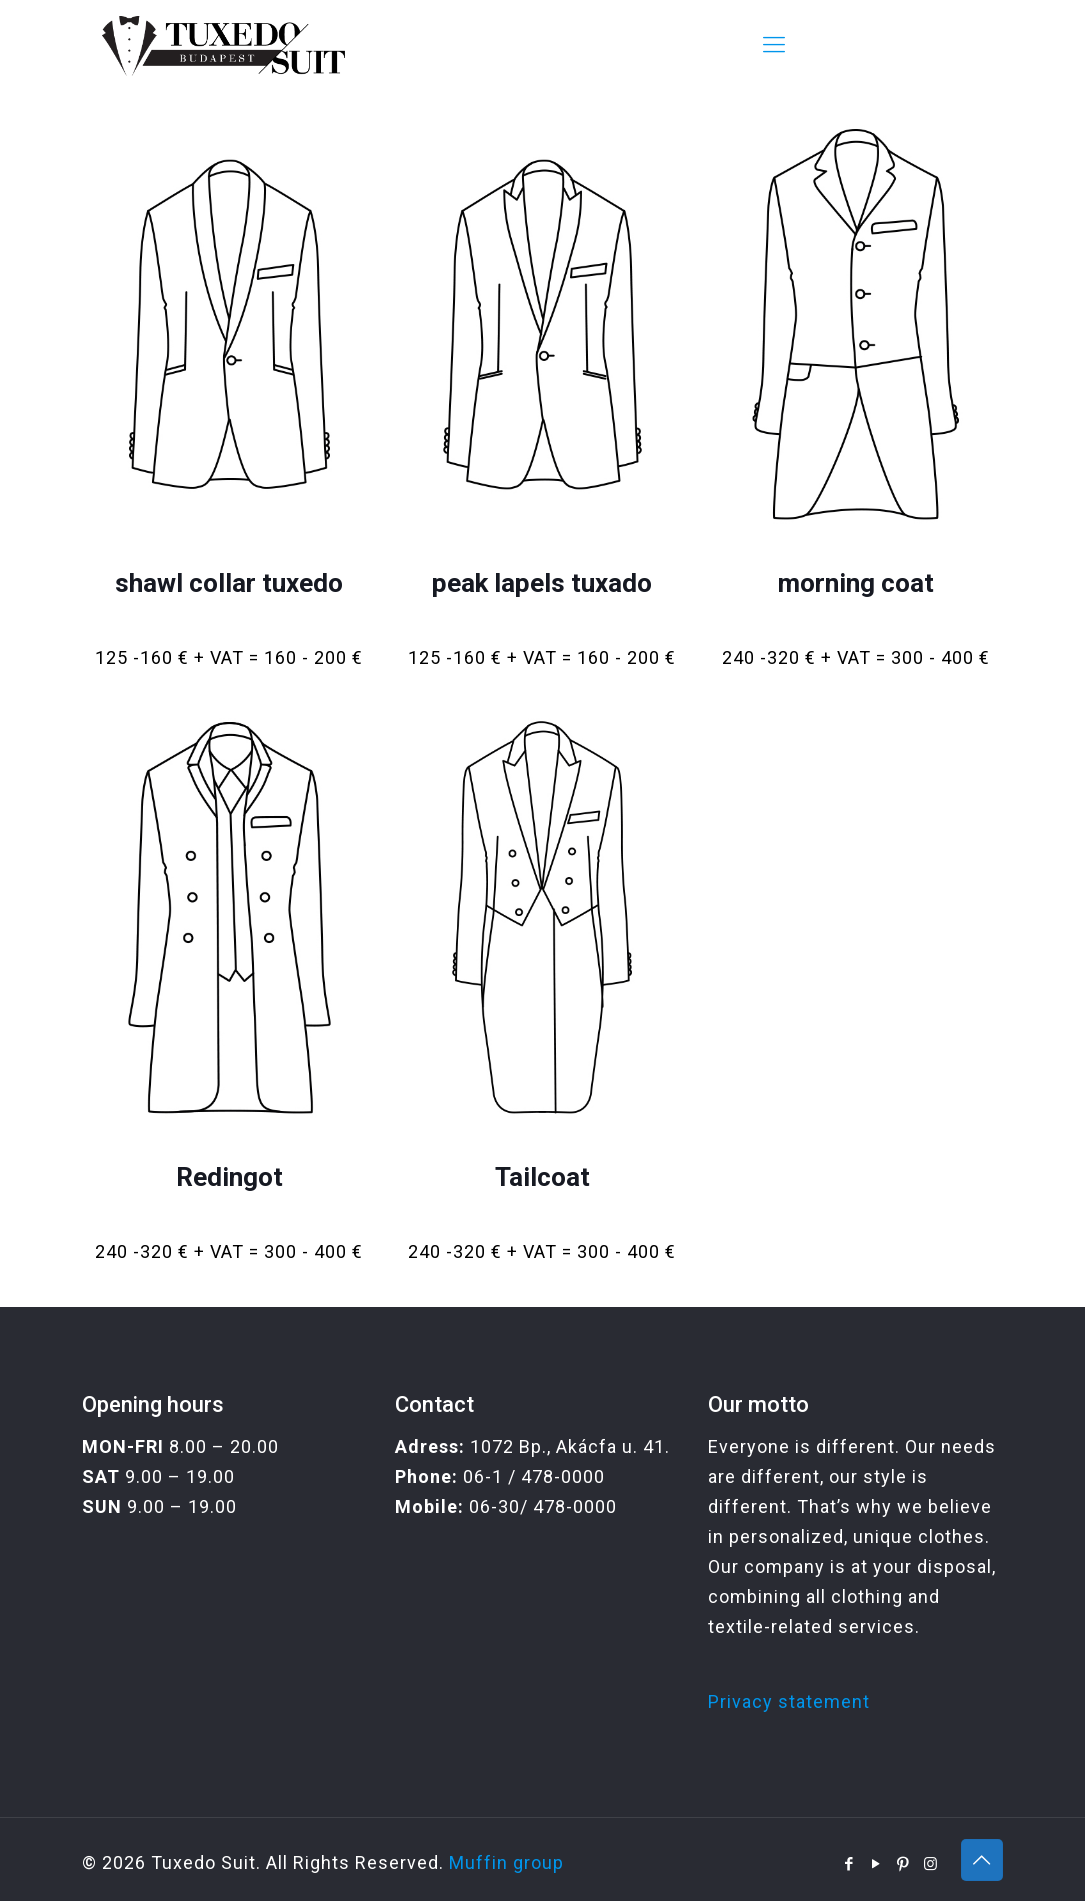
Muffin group (506, 1862)
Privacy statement (789, 1701)
